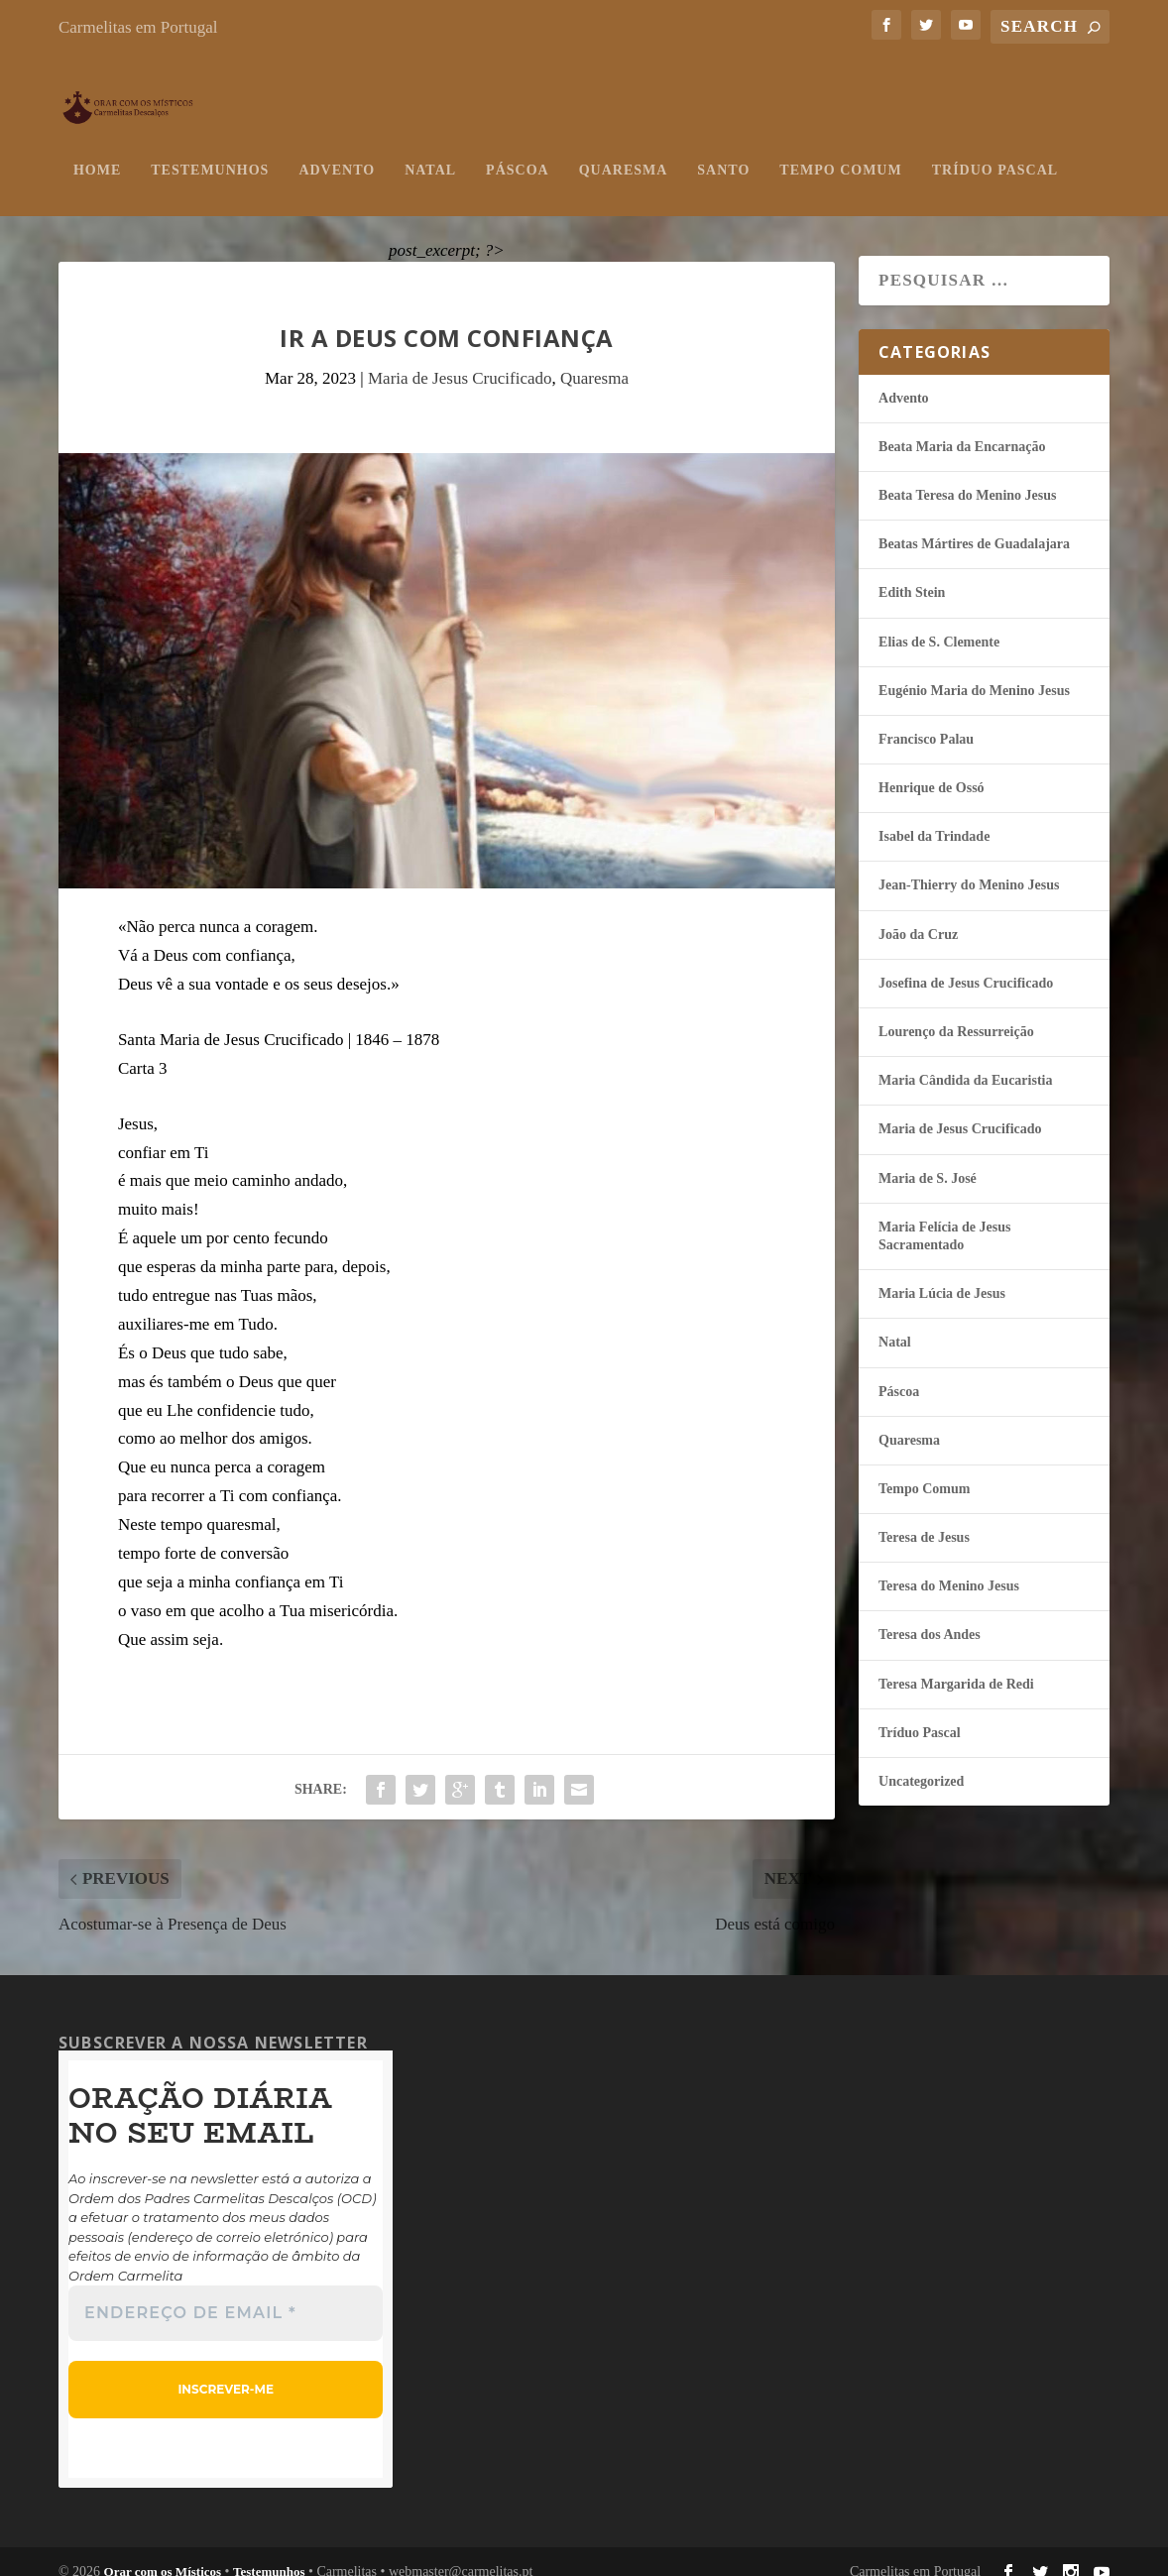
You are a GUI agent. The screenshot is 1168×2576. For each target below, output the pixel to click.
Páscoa (517, 150)
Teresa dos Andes (929, 1615)
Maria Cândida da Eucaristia (965, 1061)
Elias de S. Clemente (938, 622)
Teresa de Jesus (924, 1518)
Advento (336, 150)
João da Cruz (918, 914)
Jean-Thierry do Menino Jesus (968, 866)
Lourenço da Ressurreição (956, 1011)
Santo (723, 150)
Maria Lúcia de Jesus (941, 1274)
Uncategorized (921, 1761)
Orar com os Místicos (163, 2551)
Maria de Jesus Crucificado (460, 358)
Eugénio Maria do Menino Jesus (974, 670)
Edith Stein (911, 573)
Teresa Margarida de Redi (956, 1664)
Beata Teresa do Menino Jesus (967, 475)
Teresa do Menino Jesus (948, 1567)
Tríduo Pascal (995, 150)
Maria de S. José (927, 1158)
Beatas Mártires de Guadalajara (974, 525)
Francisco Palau (926, 719)
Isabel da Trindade (934, 817)
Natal (430, 150)
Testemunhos (210, 150)
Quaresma (623, 150)
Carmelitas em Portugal (138, 27)
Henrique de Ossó (931, 768)
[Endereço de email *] (225, 2293)
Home (97, 150)
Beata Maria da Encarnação (961, 426)
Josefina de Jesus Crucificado (965, 963)
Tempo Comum (840, 150)
